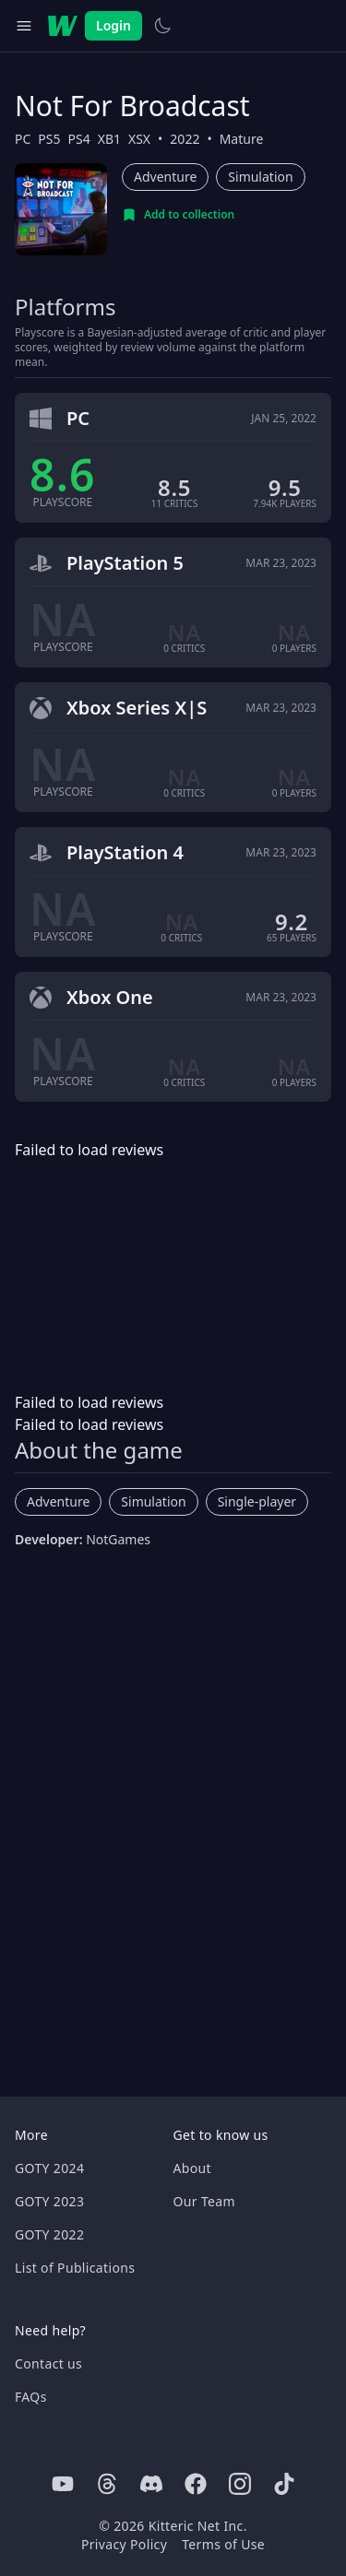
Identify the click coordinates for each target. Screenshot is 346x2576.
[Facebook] (196, 2484)
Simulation (260, 176)
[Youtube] (63, 2484)
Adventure (165, 176)
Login (113, 25)
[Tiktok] (284, 2484)
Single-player (257, 1501)
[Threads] (107, 2484)
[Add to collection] (178, 214)
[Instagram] (240, 2484)
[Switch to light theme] (162, 26)
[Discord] (151, 2484)
